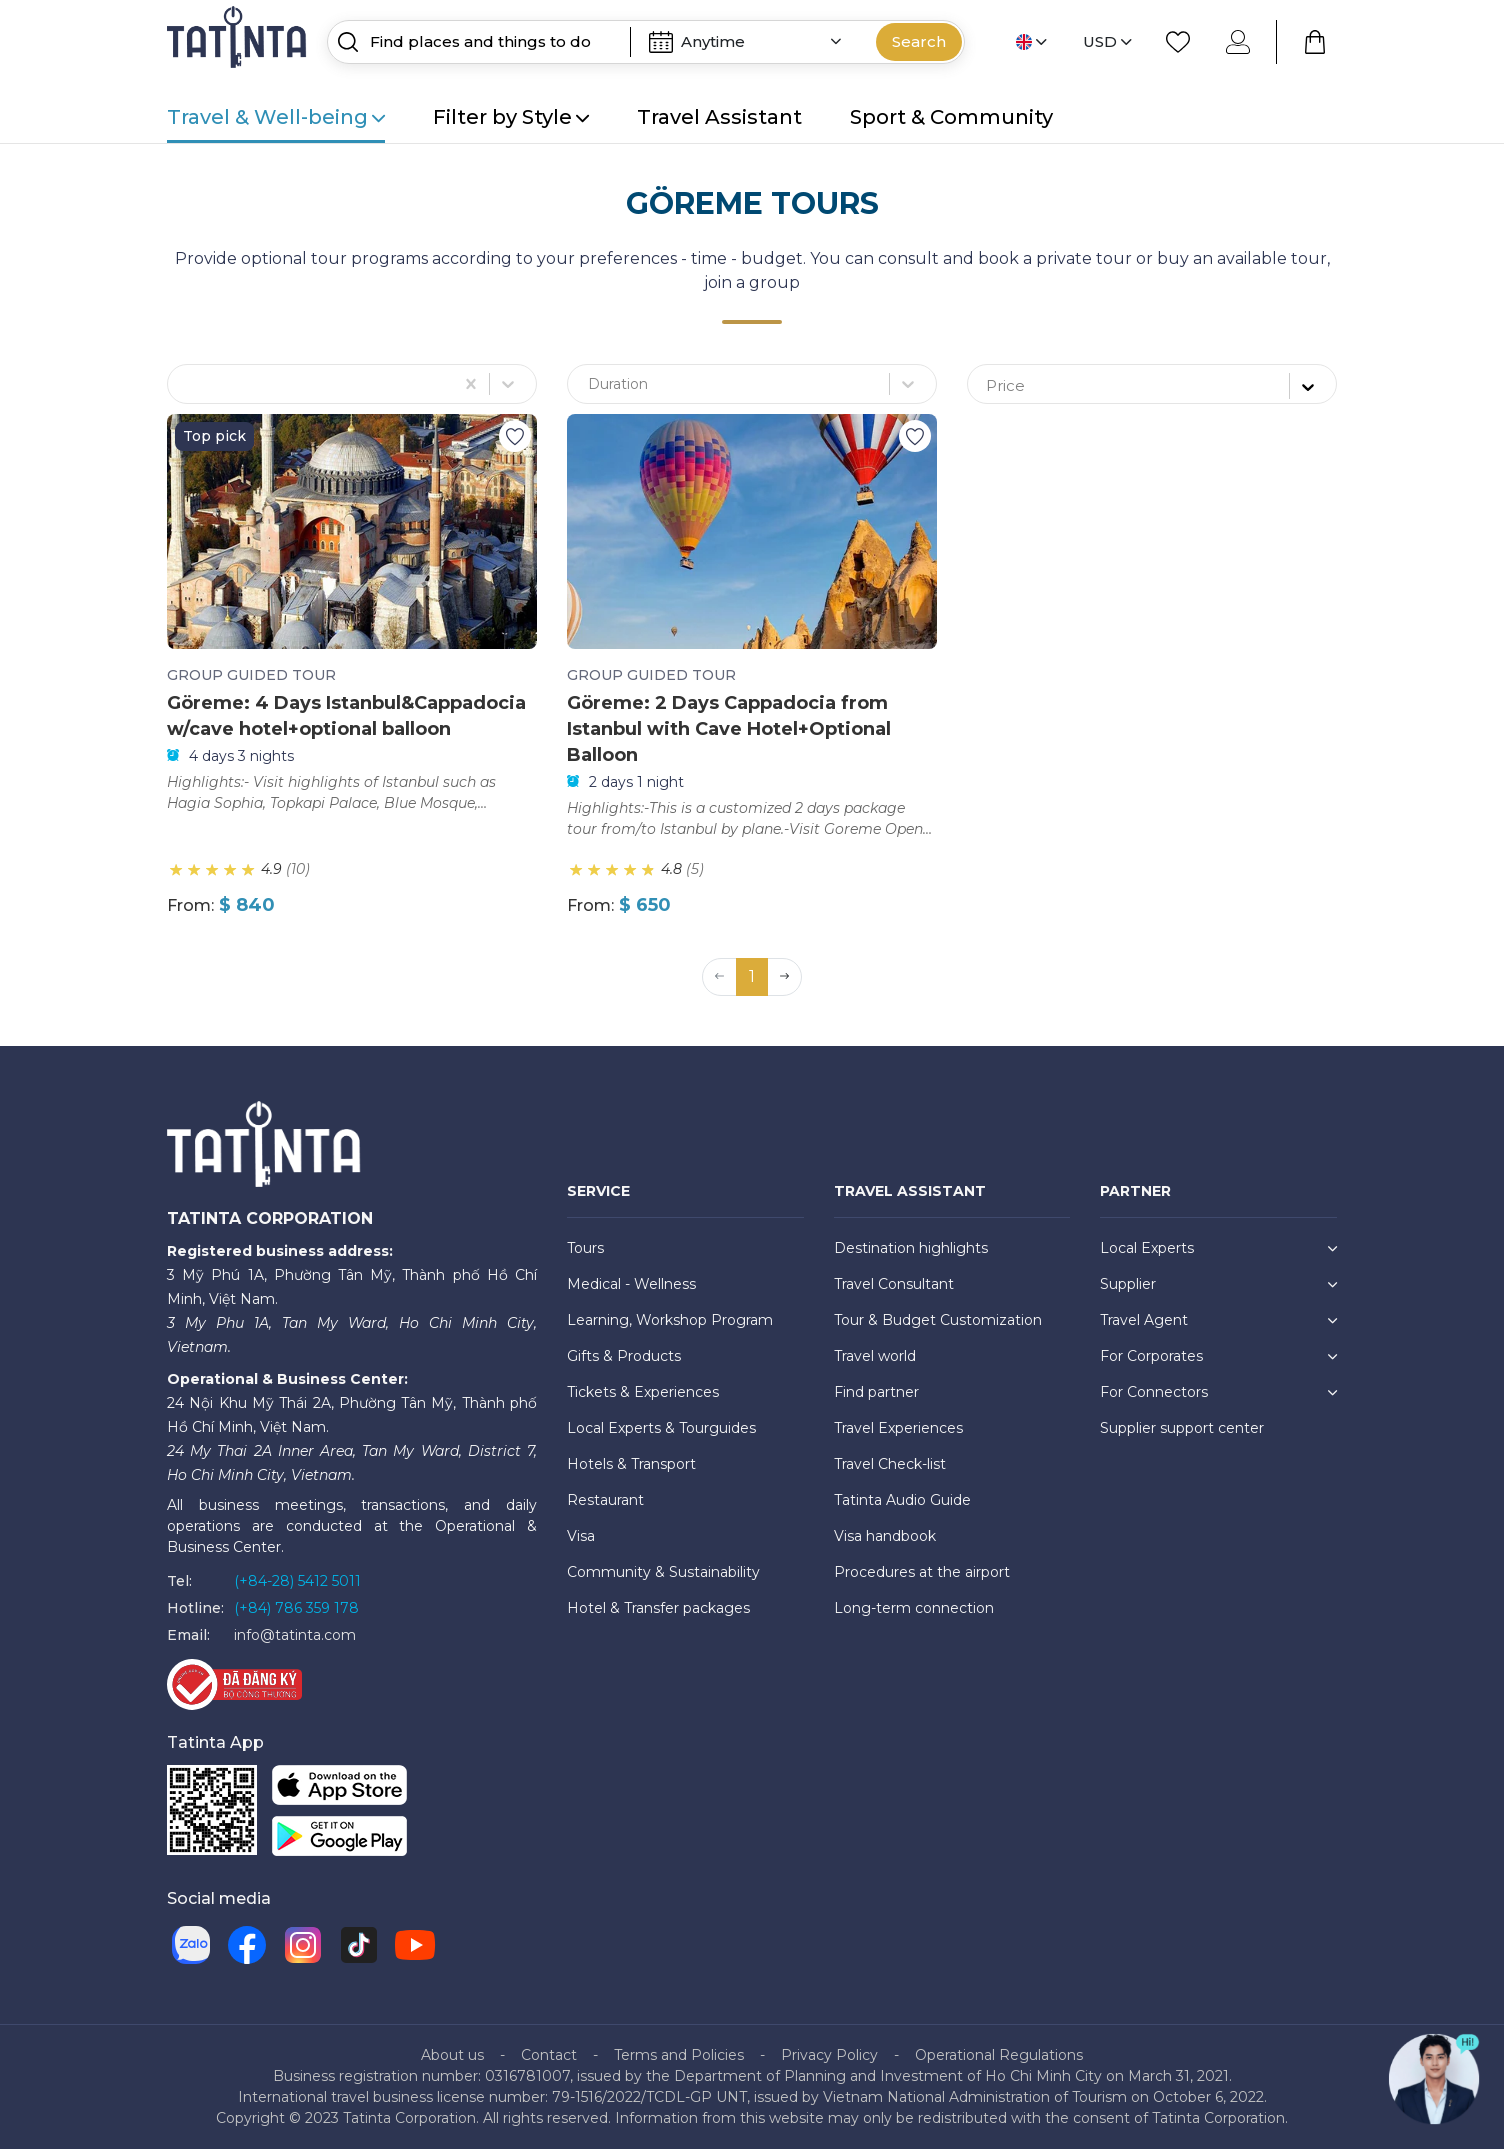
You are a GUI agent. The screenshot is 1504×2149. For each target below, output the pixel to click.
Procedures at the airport (922, 1572)
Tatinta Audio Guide (902, 1500)
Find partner (876, 1392)
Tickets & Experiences (643, 1392)
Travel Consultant (894, 1284)
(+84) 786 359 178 (296, 1608)
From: (190, 905)
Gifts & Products (624, 1356)
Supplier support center (1182, 1428)
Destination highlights (911, 1248)
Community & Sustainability (663, 1572)
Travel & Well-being (276, 117)
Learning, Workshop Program (670, 1320)
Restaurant (605, 1500)
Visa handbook (885, 1536)
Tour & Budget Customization (938, 1320)
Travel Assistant (719, 117)
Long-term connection (914, 1608)
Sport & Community (951, 117)
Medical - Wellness (631, 1284)
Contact (549, 2055)
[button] (784, 977)
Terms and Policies (679, 2055)
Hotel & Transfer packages (658, 1608)
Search (919, 41)
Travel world (875, 1356)
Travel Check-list (890, 1464)
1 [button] (752, 976)
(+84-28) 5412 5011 (297, 1581)
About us (452, 2055)
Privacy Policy (829, 2055)
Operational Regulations (999, 2055)
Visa (581, 1536)
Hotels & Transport (631, 1464)
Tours (585, 1248)
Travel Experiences (898, 1428)
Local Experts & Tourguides (661, 1428)
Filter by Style (511, 117)
